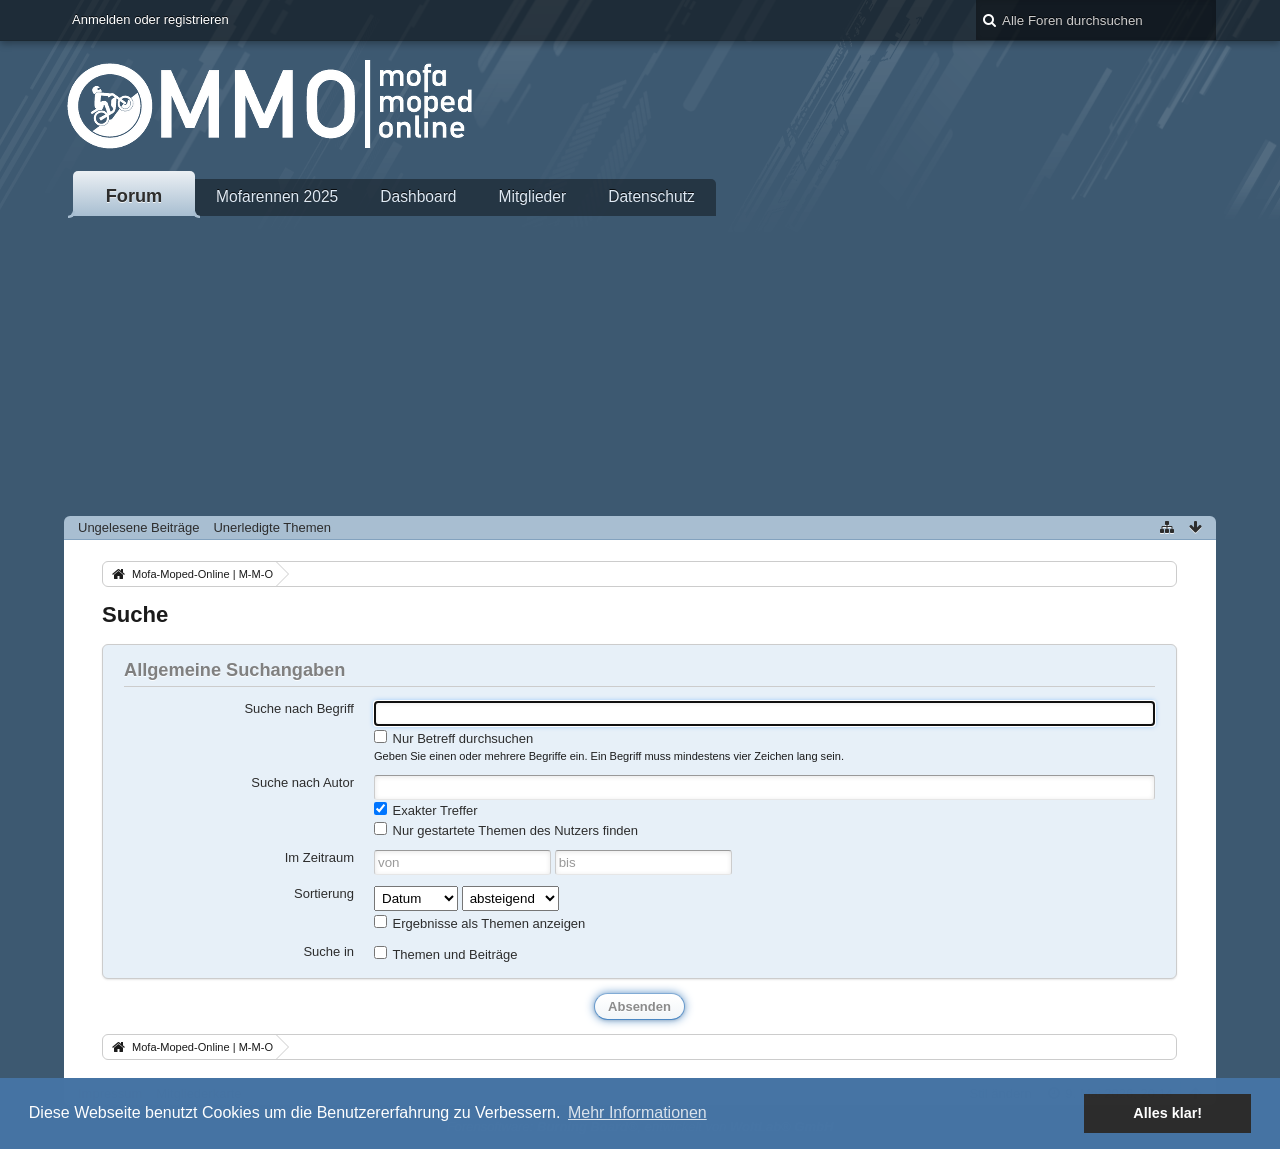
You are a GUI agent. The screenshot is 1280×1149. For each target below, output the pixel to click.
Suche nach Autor (302, 782)
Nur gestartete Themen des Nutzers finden (506, 830)
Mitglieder (533, 196)
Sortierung (324, 893)
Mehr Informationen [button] (637, 1112)
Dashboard (418, 196)
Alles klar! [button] (1167, 1113)
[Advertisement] (640, 366)
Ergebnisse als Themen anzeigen (479, 923)
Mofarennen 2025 (277, 196)
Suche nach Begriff (299, 708)
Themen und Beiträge (445, 954)
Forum (134, 196)
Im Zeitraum (319, 857)
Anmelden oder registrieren (150, 19)
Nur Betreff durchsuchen (453, 738)
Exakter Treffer (426, 810)
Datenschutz (651, 196)
